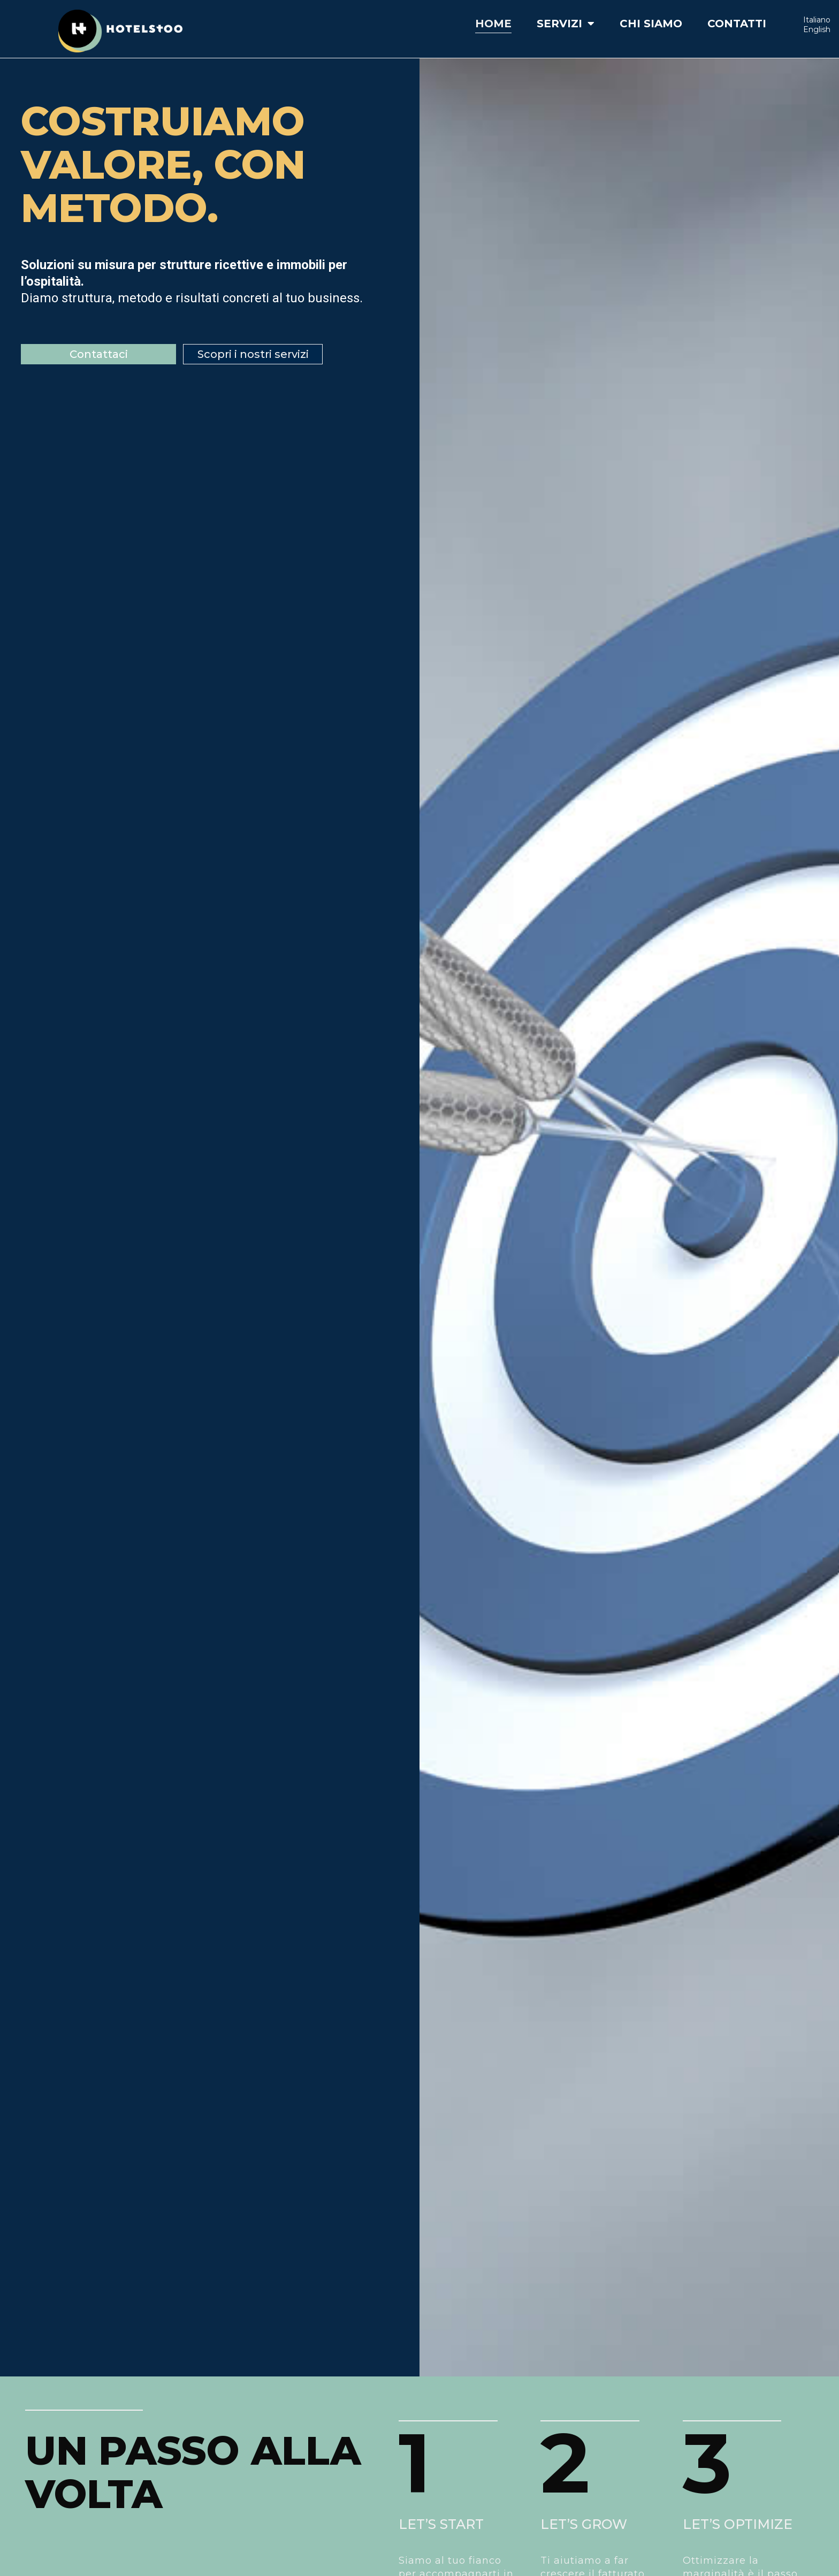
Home (493, 23)
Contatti (736, 23)
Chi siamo (651, 23)
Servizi (565, 23)
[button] (98, 354)
